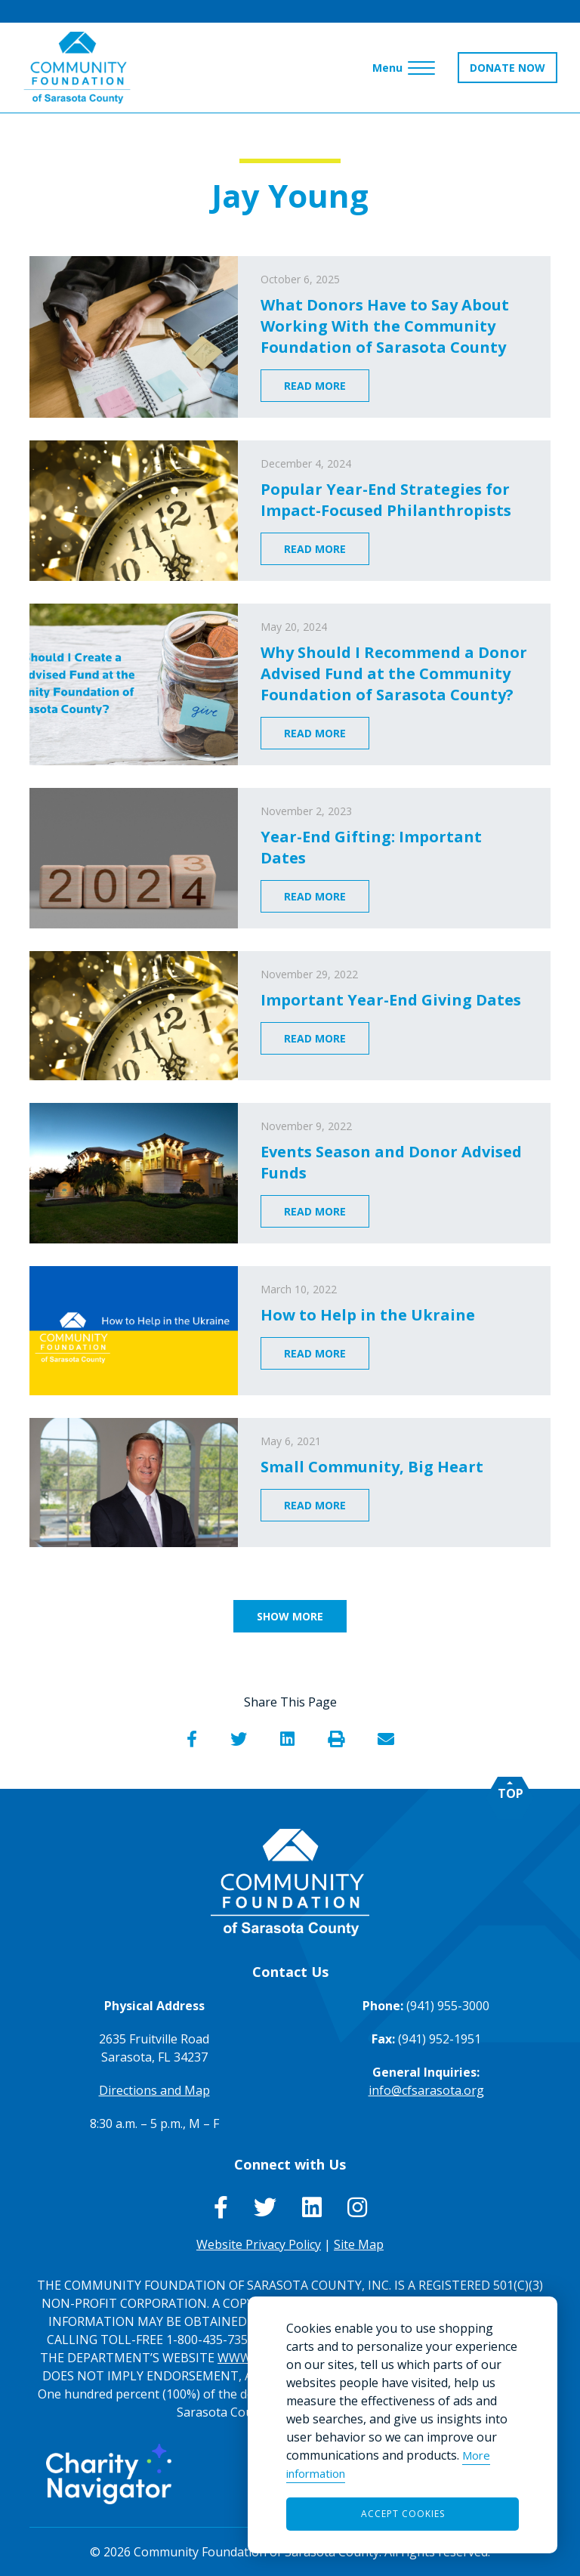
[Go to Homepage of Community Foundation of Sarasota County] (77, 67)
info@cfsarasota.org (426, 2090)
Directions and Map (154, 2090)
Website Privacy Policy (258, 2244)
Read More (315, 385)
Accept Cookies (403, 2513)
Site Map (359, 2244)
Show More (290, 1616)
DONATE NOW (507, 67)
